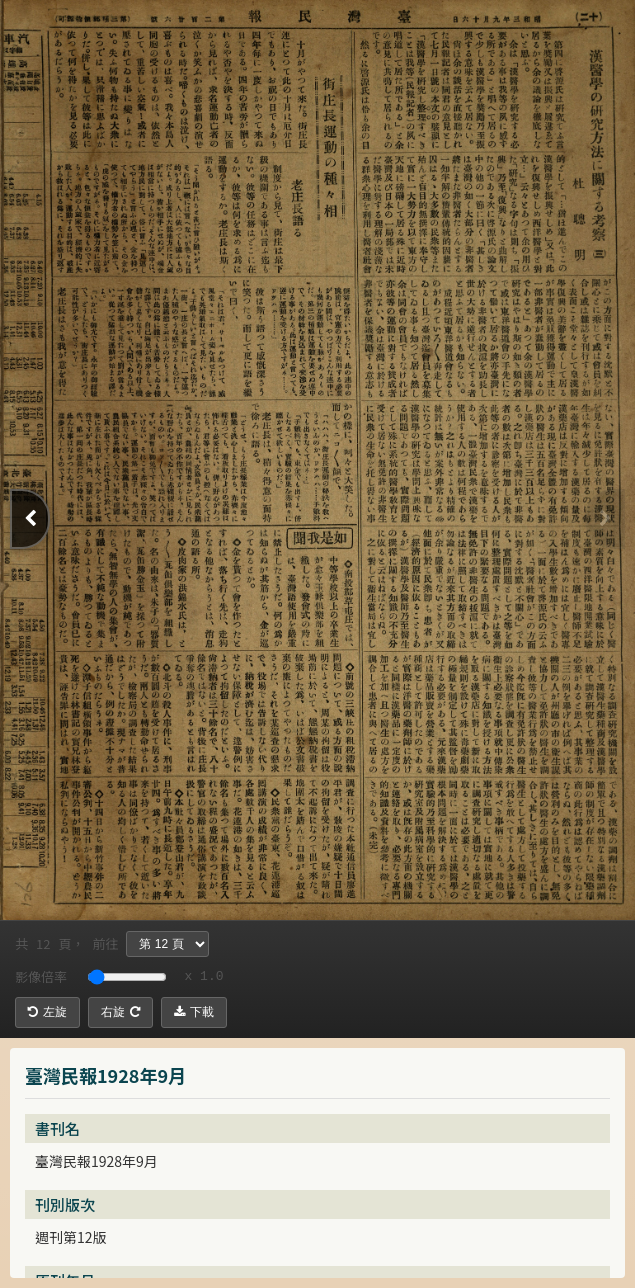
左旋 (47, 1012)
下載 (194, 1012)
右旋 (120, 1012)
